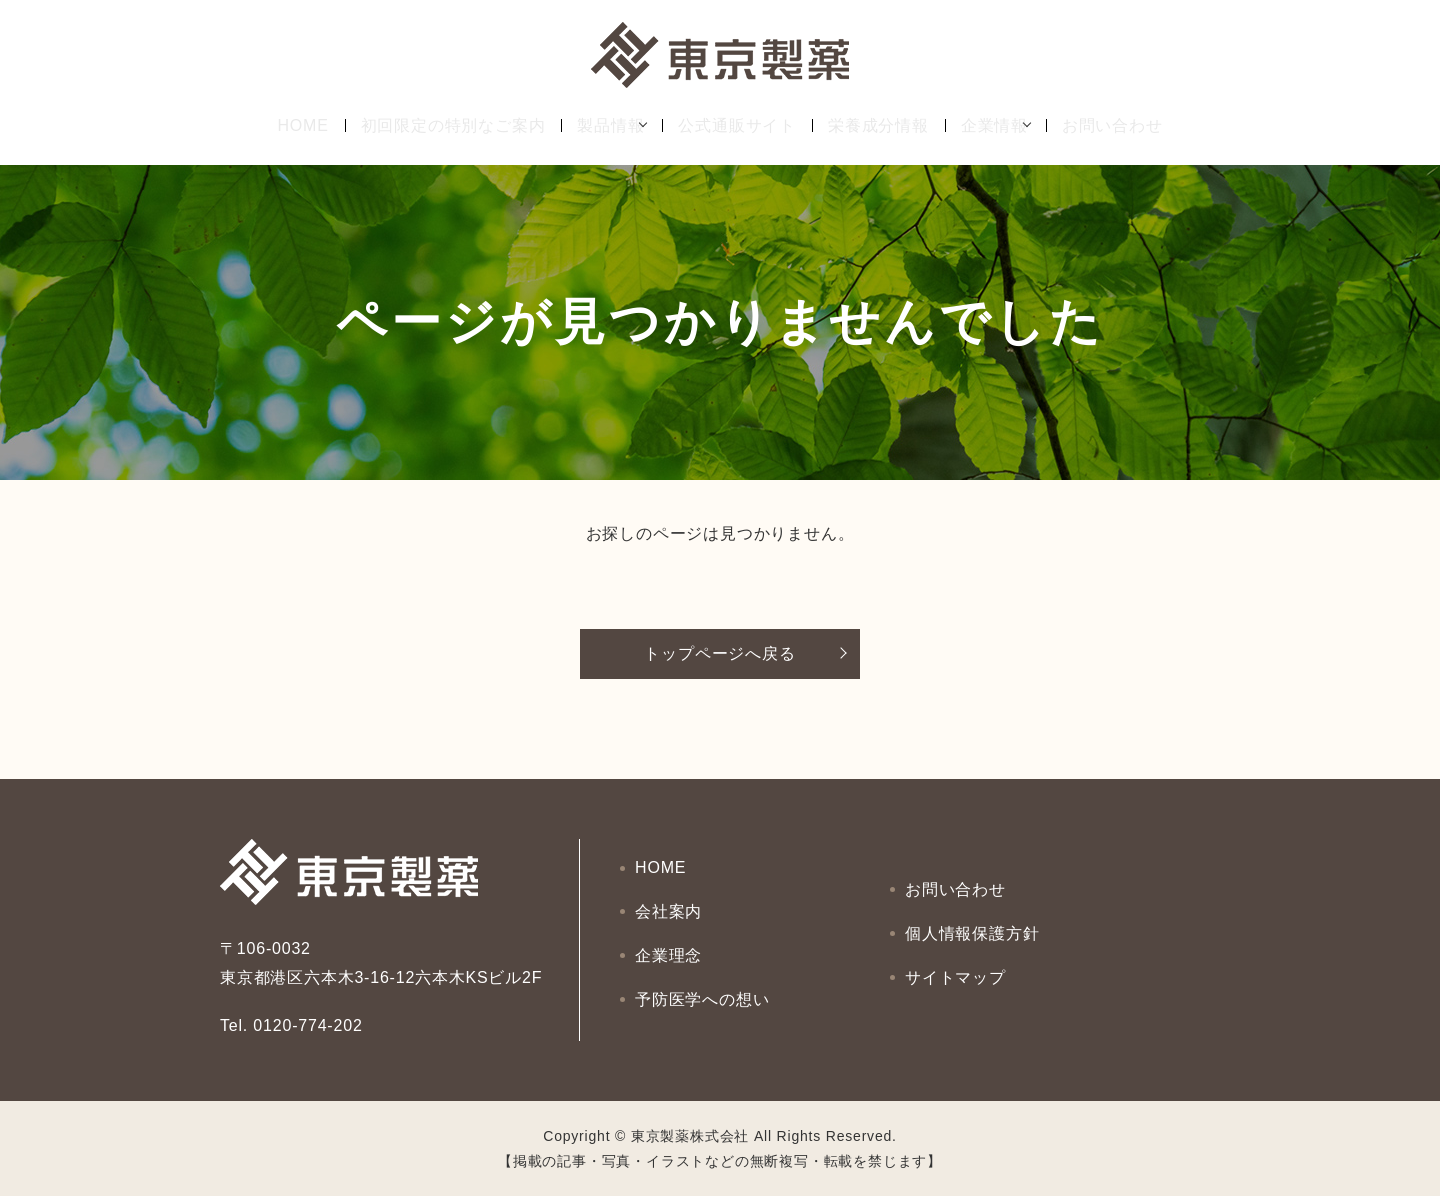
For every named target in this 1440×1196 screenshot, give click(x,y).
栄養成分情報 (878, 125)
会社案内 (669, 915)
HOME (288, 125)
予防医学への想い (703, 986)
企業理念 (669, 951)
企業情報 (994, 125)
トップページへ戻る (719, 653)
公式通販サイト (737, 125)
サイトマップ (956, 968)
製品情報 (596, 125)
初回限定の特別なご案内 (438, 125)
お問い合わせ (1126, 125)
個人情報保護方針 (973, 933)
